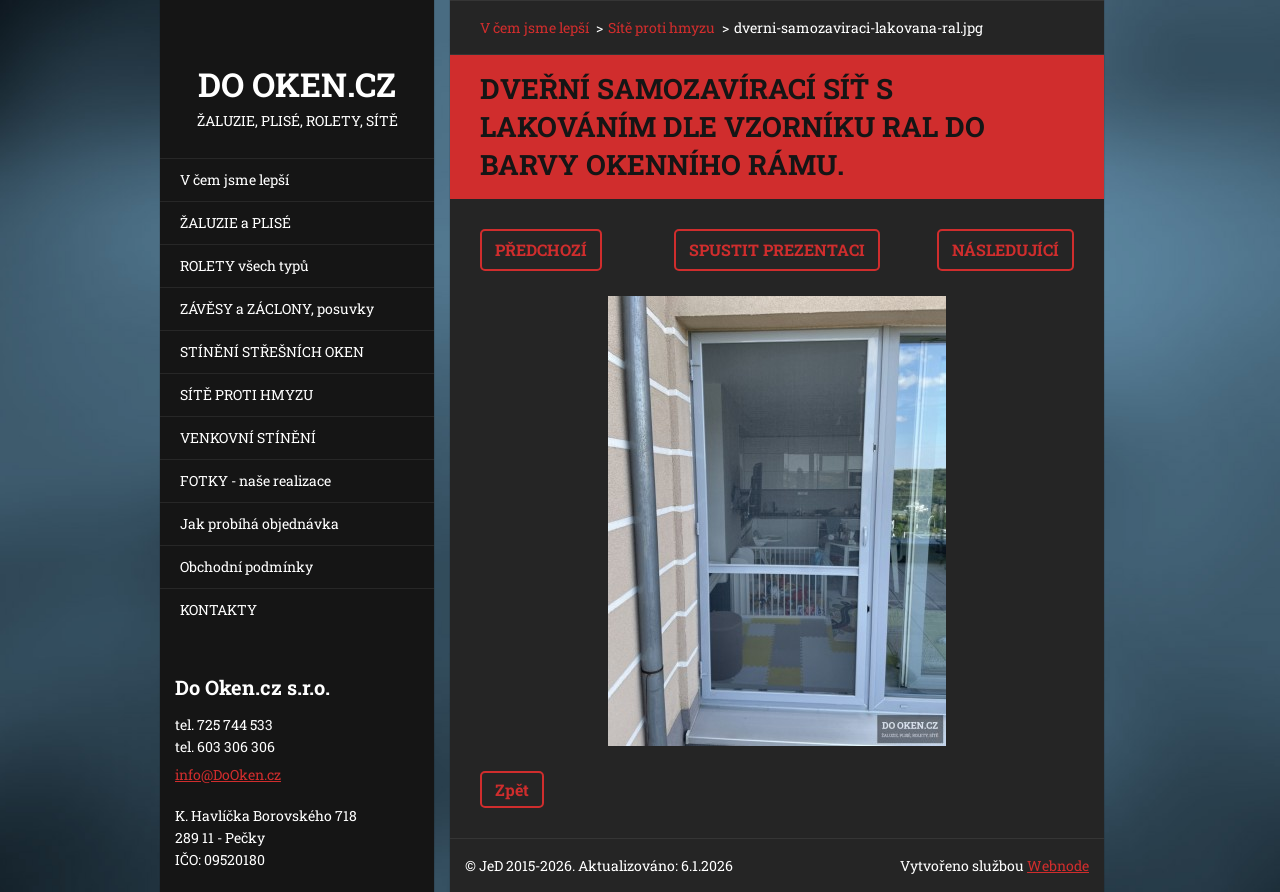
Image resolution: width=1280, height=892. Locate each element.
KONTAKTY (218, 609)
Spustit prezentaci (777, 249)
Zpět (512, 789)
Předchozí (541, 249)
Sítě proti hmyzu (661, 27)
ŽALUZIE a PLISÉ (235, 222)
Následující (1005, 249)
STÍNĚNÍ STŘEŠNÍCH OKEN (272, 351)
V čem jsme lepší (234, 179)
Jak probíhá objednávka (259, 523)
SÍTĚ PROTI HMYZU (246, 394)
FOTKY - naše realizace (255, 480)
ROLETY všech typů (244, 265)
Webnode (1058, 865)
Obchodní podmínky (246, 566)
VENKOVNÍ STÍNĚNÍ (248, 437)
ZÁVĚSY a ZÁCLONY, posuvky (277, 308)
